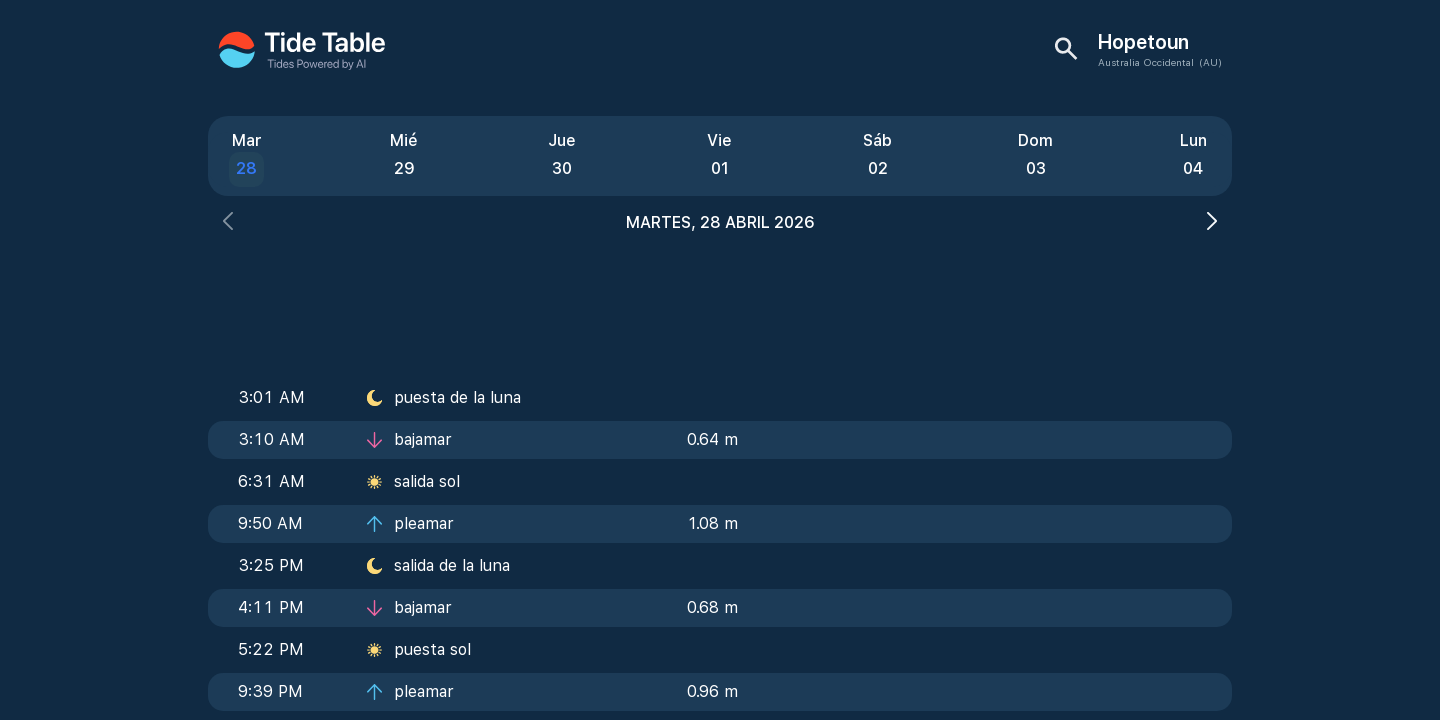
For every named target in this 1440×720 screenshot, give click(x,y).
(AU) (1210, 62)
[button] (228, 223)
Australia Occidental (1146, 62)
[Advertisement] (720, 300)
